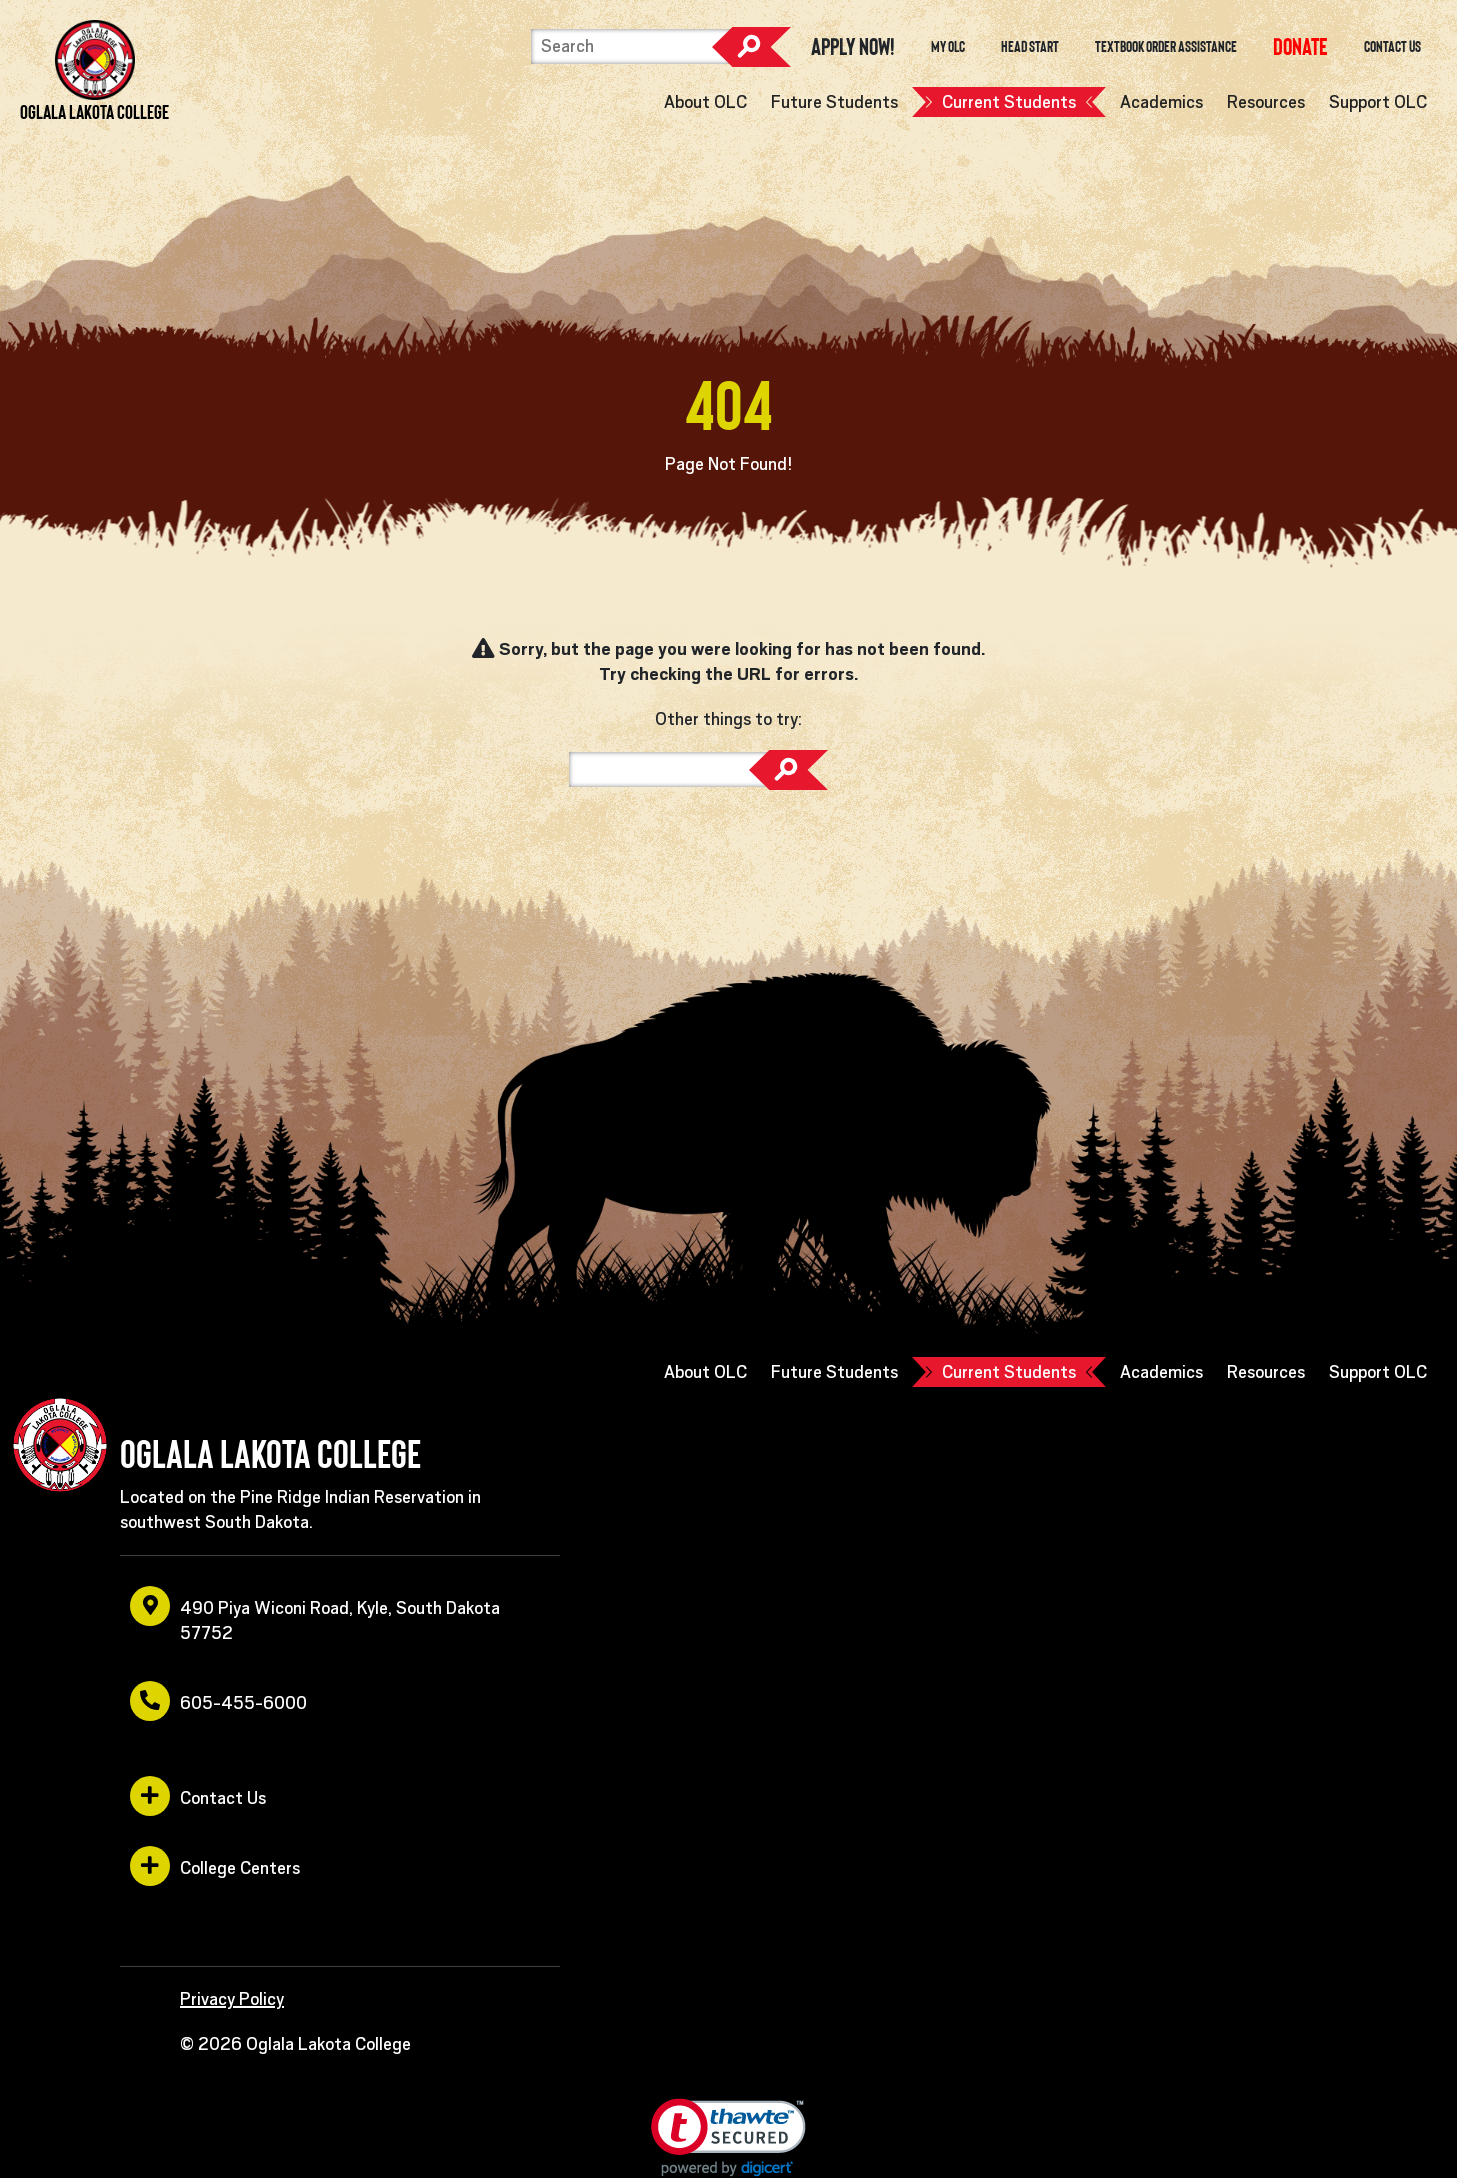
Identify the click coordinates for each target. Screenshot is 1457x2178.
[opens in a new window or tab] (1300, 46)
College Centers (215, 1866)
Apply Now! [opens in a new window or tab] (853, 47)
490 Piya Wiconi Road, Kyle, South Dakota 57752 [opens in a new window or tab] (315, 1614)
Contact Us (1392, 47)
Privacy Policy (232, 1999)
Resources (1266, 102)
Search (751, 47)
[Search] (631, 46)
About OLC (705, 102)
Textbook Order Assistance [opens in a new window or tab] (1166, 47)
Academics (1161, 102)
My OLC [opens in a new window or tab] (948, 47)
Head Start (1030, 47)
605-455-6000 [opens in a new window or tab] (218, 1701)
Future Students (834, 102)
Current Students (1009, 102)
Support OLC (1378, 102)
